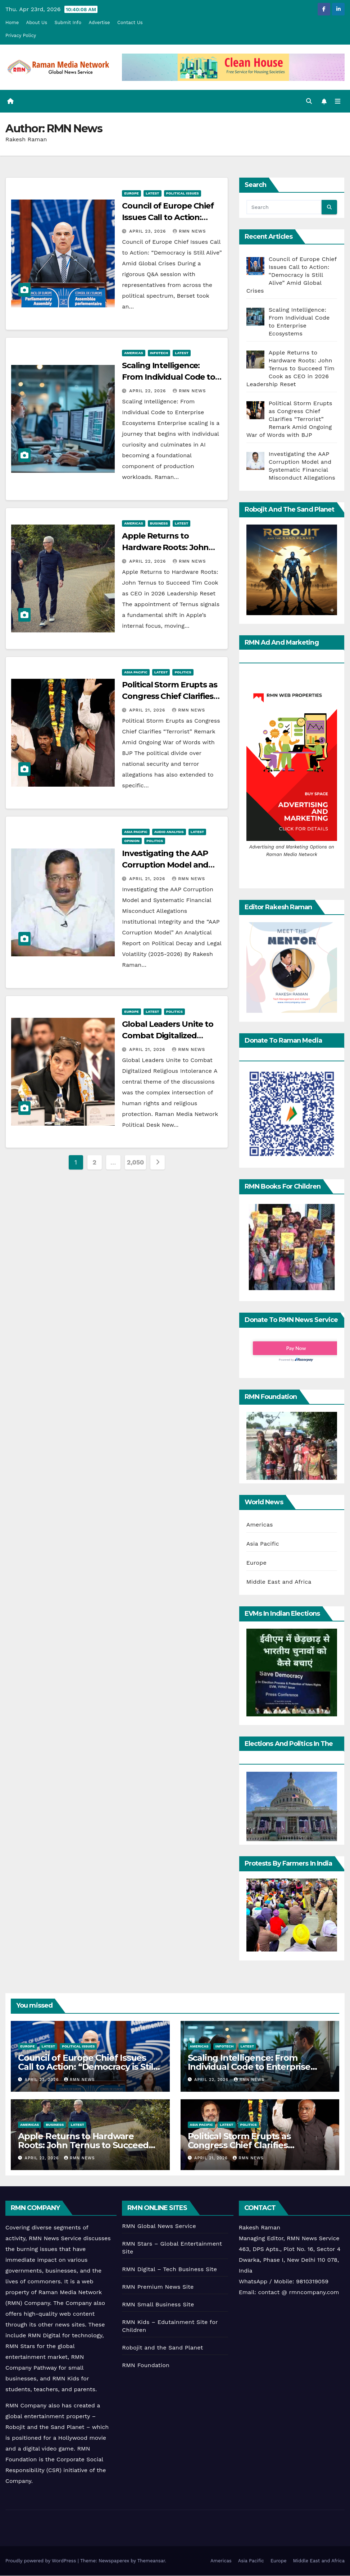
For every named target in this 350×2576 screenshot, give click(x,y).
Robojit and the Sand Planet (162, 2347)
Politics (182, 672)
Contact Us (130, 22)
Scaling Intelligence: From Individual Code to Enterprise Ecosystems (168, 377)
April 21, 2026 (148, 710)
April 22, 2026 (148, 390)
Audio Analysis (169, 832)
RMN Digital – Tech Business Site (169, 2269)
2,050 (135, 1162)
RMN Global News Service (159, 2226)
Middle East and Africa (279, 1581)
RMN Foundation (145, 2365)
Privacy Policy (20, 35)
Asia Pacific (135, 672)
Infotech (159, 353)
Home (12, 22)
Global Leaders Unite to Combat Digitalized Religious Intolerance (167, 1035)
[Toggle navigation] (337, 101)
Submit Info (67, 22)
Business (159, 523)
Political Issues (182, 193)
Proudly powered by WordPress (41, 2560)
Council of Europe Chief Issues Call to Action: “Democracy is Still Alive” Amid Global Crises (87, 2067)
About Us (36, 22)
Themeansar (151, 2560)
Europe (131, 193)
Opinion (132, 841)
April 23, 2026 (148, 231)
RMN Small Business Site (158, 2304)
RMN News (189, 231)
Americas (133, 353)
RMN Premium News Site (158, 2287)
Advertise (99, 22)
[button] (309, 101)
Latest (152, 193)
